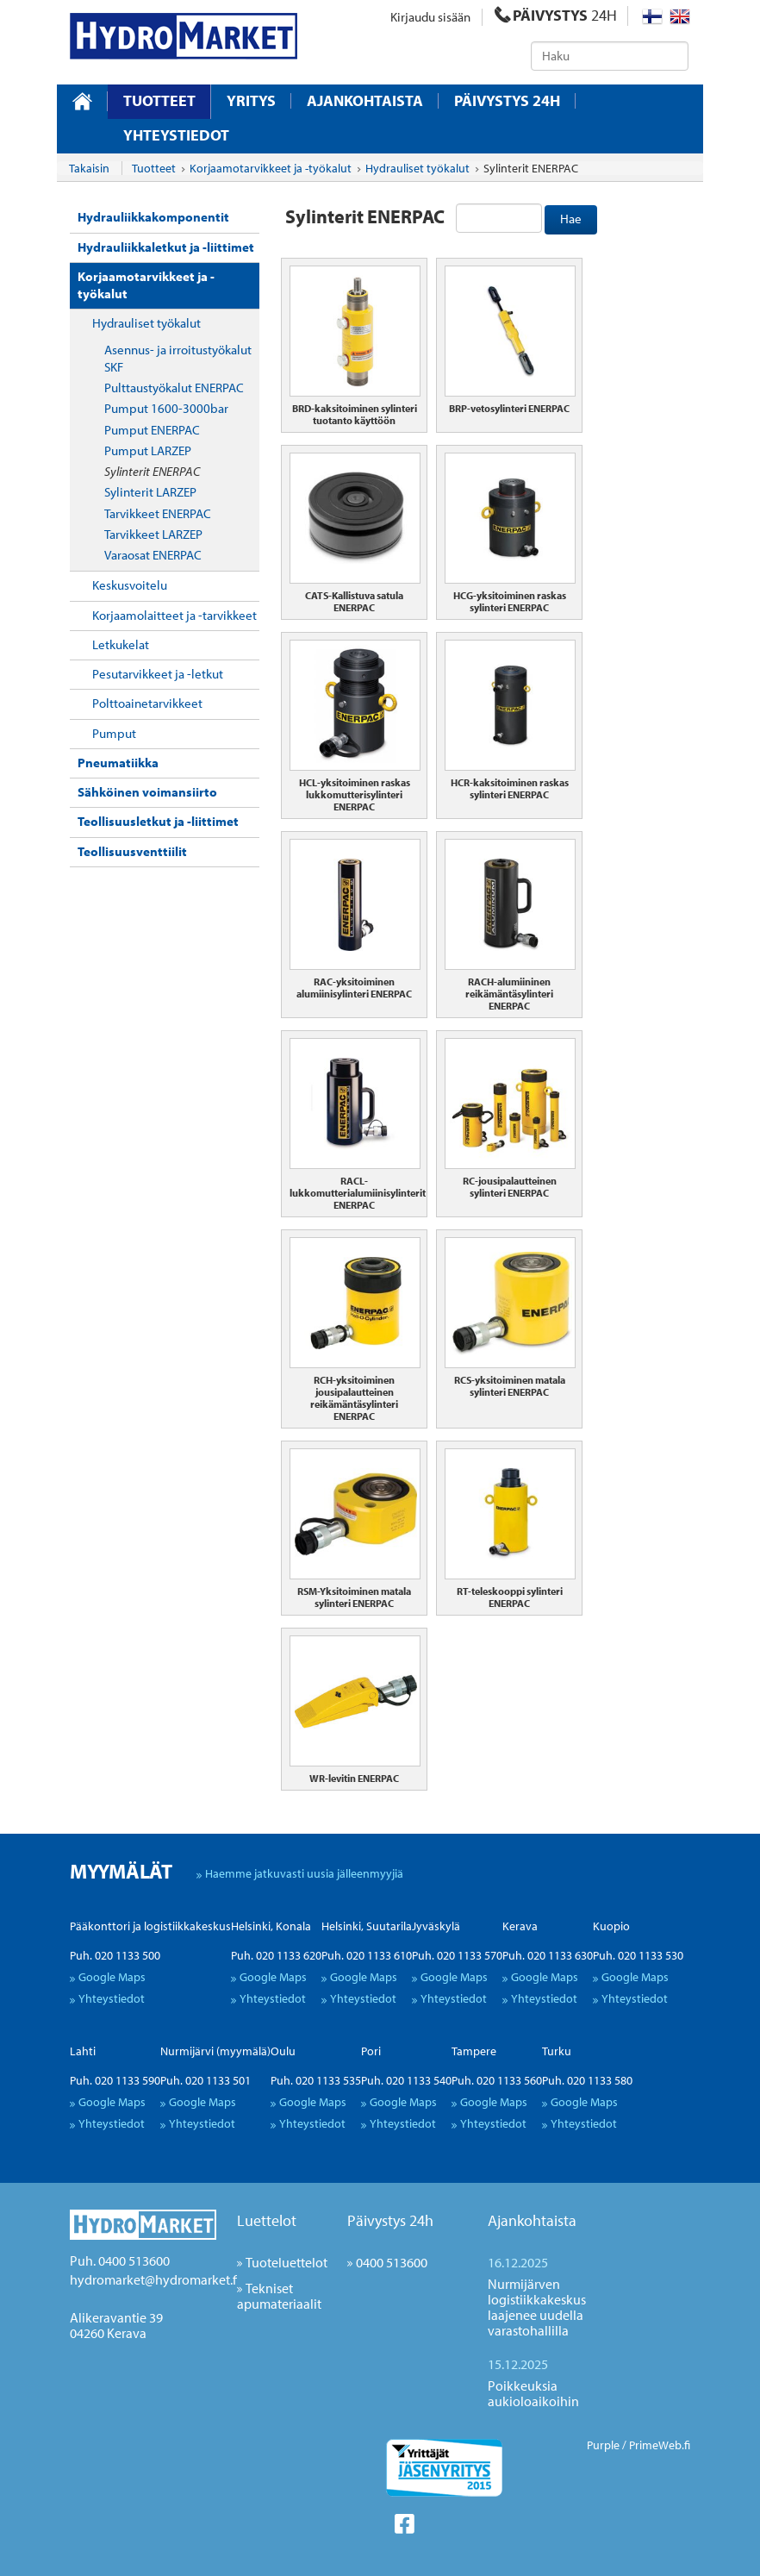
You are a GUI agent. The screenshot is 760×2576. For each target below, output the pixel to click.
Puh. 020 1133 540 (406, 2080)
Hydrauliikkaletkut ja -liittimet (166, 247)
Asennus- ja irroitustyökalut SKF (178, 358)
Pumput (114, 733)
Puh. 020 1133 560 (497, 2080)
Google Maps (112, 1977)
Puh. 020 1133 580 (587, 2080)
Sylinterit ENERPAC (152, 471)
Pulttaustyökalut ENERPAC (174, 387)
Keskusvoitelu (129, 585)
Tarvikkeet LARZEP (153, 534)
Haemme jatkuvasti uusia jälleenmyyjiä (304, 1873)
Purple (603, 2445)
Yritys (251, 101)
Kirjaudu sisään (430, 17)
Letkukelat (120, 644)
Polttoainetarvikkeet (147, 703)
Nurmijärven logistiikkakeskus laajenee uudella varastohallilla (537, 2307)
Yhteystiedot (176, 135)
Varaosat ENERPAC (153, 555)
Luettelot (266, 2220)
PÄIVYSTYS (556, 15)
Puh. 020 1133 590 (115, 2080)
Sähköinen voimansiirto (147, 792)
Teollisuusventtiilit (132, 851)
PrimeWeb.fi (659, 2445)
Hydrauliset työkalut (146, 323)
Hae (571, 218)
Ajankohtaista (365, 101)
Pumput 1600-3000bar (166, 408)
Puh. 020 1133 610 (366, 1955)
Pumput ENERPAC (152, 430)
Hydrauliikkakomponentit (153, 217)
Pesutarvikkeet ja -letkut (157, 674)
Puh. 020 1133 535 (316, 2080)
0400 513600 (391, 2262)
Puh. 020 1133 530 (638, 1955)
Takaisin (89, 168)
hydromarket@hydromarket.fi (155, 2279)
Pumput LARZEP (147, 450)
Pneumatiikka (118, 762)
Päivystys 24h (390, 2220)
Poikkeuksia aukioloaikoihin (533, 2393)
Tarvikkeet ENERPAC (157, 513)
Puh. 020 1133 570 (457, 1955)
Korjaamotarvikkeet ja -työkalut (146, 285)
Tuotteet (159, 100)
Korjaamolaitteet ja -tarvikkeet (174, 615)
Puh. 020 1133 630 (547, 1955)
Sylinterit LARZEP (150, 492)
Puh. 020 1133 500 (115, 1955)
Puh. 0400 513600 (120, 2260)
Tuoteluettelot (286, 2262)
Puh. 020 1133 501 (205, 2080)
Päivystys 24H (507, 101)
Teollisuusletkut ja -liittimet (158, 821)
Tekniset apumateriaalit (279, 2295)
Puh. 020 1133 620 (276, 1955)
